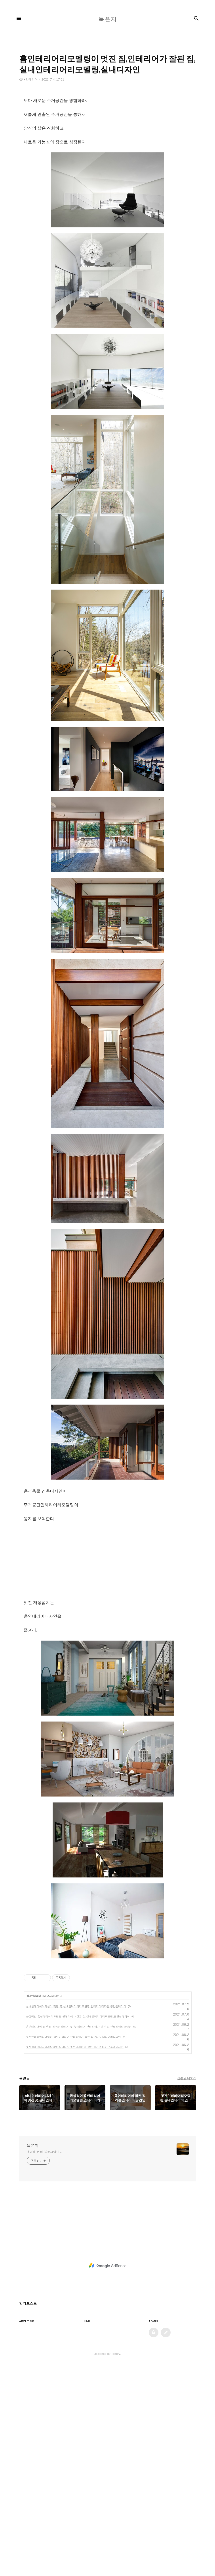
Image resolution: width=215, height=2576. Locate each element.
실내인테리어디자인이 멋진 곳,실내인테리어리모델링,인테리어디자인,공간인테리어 (76, 2217)
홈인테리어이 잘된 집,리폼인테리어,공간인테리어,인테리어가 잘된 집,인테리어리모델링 (79, 2237)
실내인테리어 (33, 2207)
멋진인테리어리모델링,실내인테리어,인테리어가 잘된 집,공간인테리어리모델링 (73, 2248)
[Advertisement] (108, 130)
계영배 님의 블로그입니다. (45, 2363)
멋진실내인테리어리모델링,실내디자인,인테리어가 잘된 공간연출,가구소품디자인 (75, 2258)
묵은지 (33, 2356)
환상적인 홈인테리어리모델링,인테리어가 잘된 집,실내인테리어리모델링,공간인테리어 (78, 2227)
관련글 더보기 (186, 2289)
